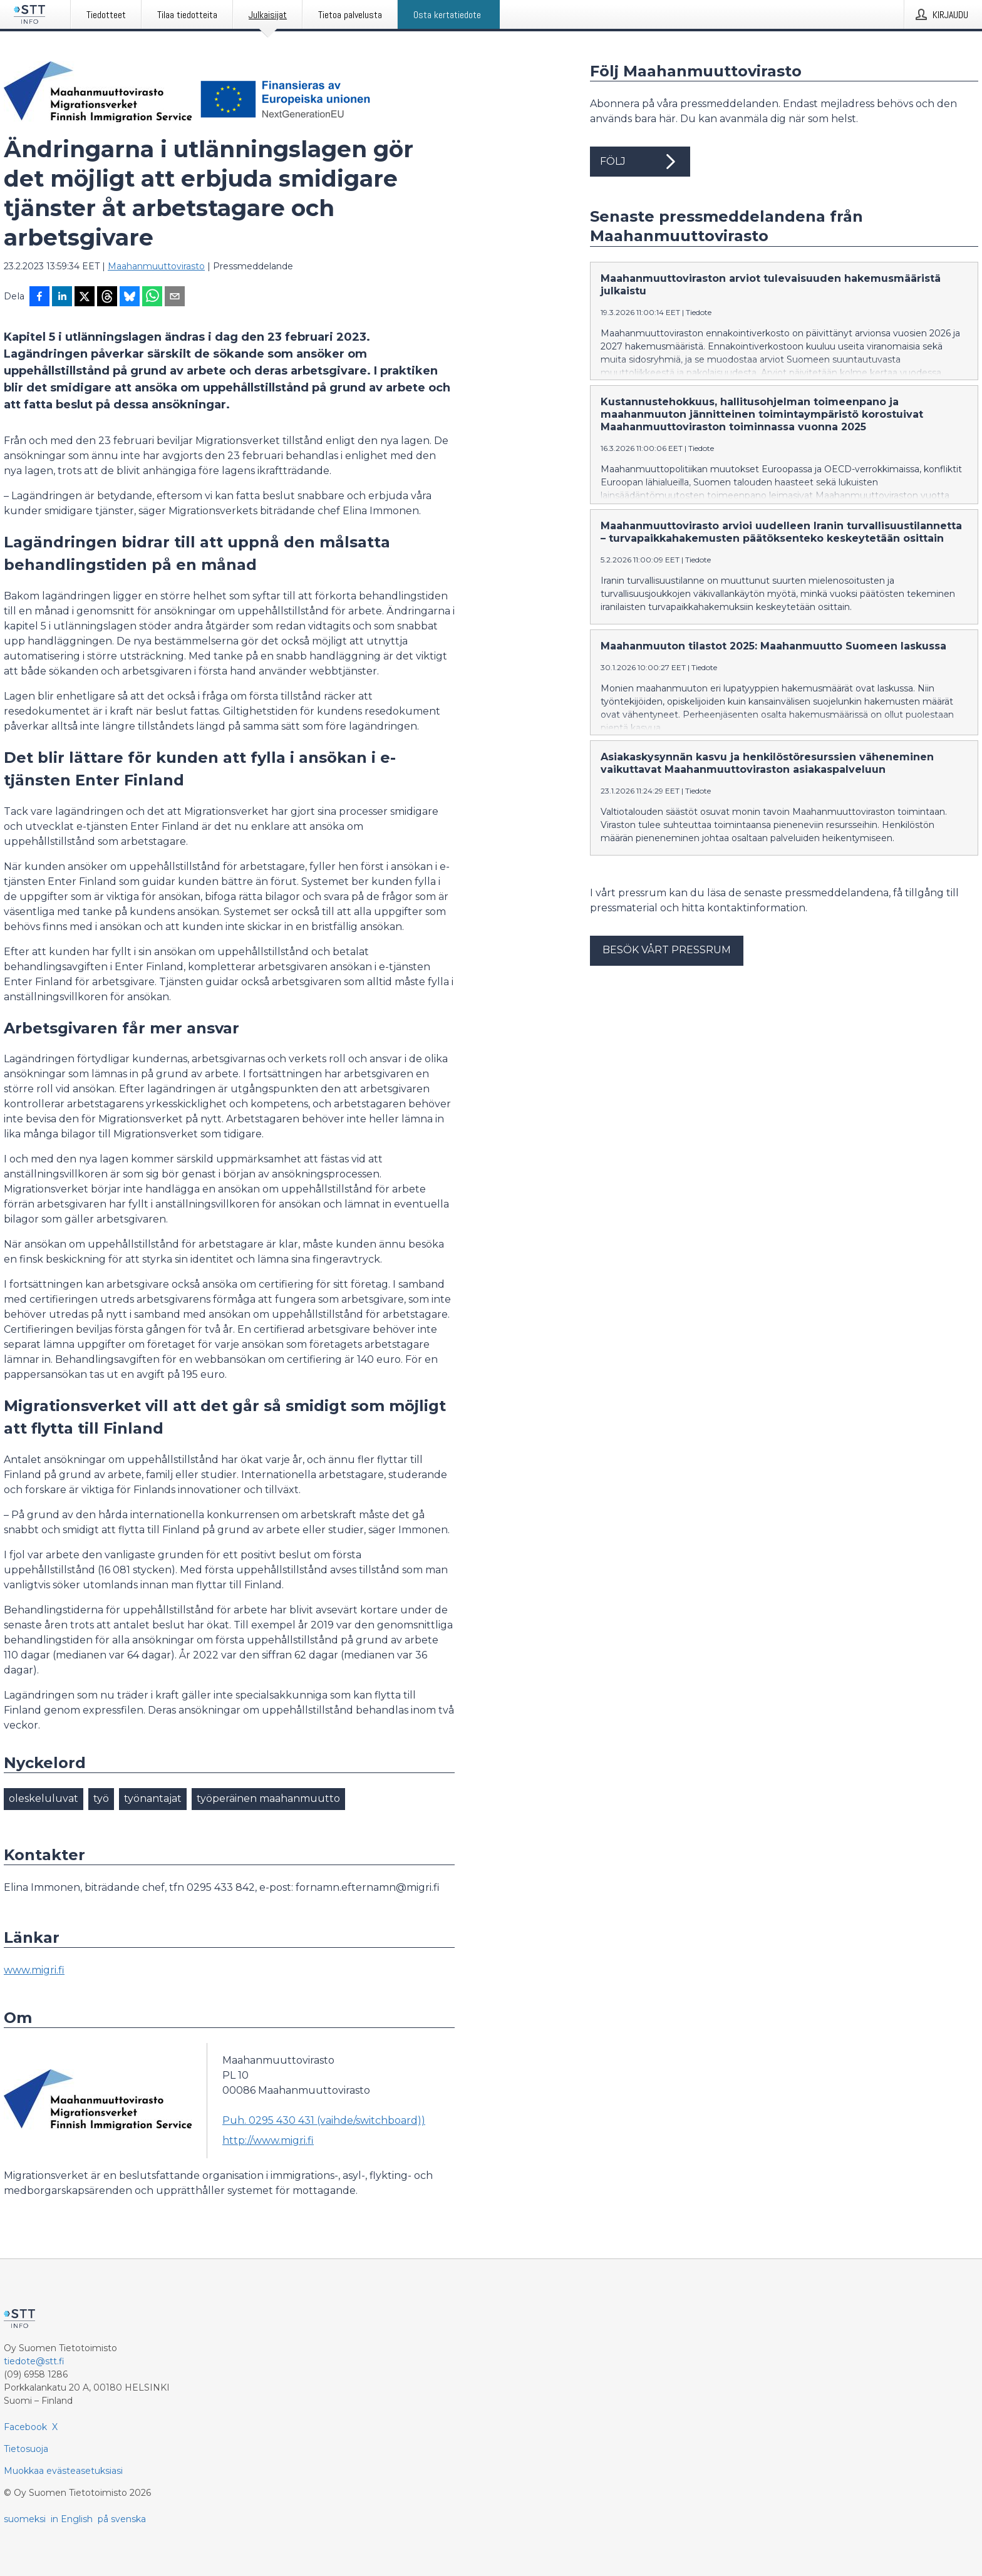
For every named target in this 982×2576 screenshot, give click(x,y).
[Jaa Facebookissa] (39, 297)
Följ (640, 161)
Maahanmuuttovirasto (156, 266)
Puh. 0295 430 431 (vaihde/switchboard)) (323, 2120)
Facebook (25, 2427)
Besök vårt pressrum (666, 950)
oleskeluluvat (43, 1798)
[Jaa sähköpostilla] (175, 297)
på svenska (122, 2519)
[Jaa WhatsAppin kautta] (152, 297)
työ (101, 1798)
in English (72, 2519)
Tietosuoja (26, 2448)
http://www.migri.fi (268, 2140)
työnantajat (153, 1798)
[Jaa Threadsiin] (107, 297)
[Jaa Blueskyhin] (130, 297)
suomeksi (25, 2519)
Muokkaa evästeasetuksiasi (63, 2470)
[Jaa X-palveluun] (85, 297)
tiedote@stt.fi (34, 2361)
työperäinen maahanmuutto (268, 1798)
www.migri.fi (34, 1970)
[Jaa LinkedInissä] (62, 297)
